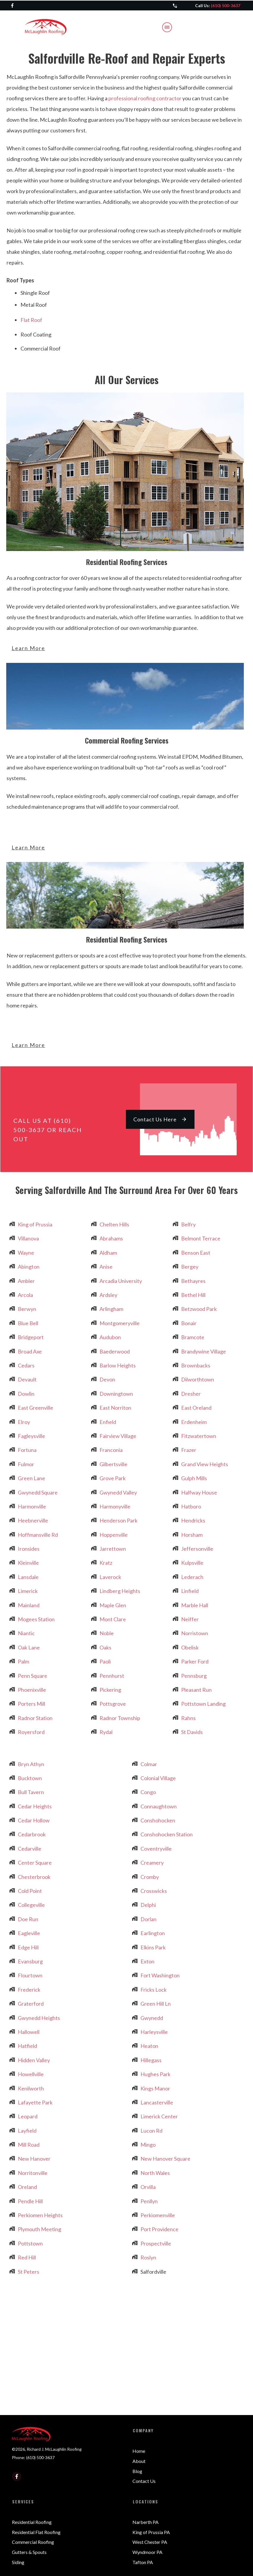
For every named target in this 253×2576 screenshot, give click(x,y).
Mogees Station (36, 1619)
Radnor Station (35, 1718)
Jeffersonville (197, 1548)
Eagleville (29, 1933)
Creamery (152, 1862)
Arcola (25, 1295)
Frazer (188, 1450)
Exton (147, 1961)
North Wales (155, 2173)
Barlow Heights (117, 1365)
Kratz (105, 1562)
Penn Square (32, 1675)
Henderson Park (118, 1520)
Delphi (148, 1905)
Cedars (26, 1365)
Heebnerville (33, 1520)
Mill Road (28, 2144)
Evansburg (30, 1961)
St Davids (192, 1732)
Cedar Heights (35, 1806)
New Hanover (34, 2158)
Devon (107, 1379)
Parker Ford (194, 1661)
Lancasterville (156, 2102)
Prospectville (155, 2243)
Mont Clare (112, 1619)
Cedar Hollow (34, 1820)
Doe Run (28, 1919)
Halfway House (199, 1492)
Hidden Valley (34, 2060)
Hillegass (151, 2060)
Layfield (27, 2130)
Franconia (111, 1450)
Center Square (35, 1862)
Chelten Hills (114, 1224)
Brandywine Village (203, 1351)
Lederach (192, 1577)
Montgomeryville (119, 1323)
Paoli (105, 1661)
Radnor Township (119, 1718)
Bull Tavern (31, 1792)
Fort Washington (160, 1975)
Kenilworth (31, 2088)
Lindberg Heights (119, 1591)
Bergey (189, 1266)
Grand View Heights (204, 1464)
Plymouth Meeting (39, 2229)
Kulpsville (192, 1562)
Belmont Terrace (200, 1238)
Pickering (110, 1689)
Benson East (195, 1252)
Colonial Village (158, 1778)
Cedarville (29, 1848)
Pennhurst (111, 1675)
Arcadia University (120, 1281)
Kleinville (28, 1562)
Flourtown (30, 1975)
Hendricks (193, 1520)
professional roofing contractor (144, 98)
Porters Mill (31, 1703)
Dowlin (26, 1393)
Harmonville (32, 1506)
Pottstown (30, 2243)
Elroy (24, 1422)
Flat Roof (31, 320)
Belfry (188, 1224)
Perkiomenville (157, 2215)
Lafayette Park (35, 2102)
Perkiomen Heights (40, 2215)
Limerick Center (159, 2116)
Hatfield (27, 2046)
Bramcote (192, 1337)
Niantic (26, 1633)
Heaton (149, 2046)
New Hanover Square (165, 2158)
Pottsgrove (112, 1703)
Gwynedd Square (38, 1492)
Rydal (106, 1732)
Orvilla (148, 2187)
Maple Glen (112, 1605)
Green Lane (31, 1478)
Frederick (29, 1989)
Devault (27, 1379)
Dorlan (148, 1919)
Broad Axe (30, 1351)
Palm (23, 1661)
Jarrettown (112, 1548)
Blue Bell (28, 1323)
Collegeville (31, 1905)
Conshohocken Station (166, 1834)
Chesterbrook (34, 1877)
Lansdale (28, 1577)
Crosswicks (153, 1891)
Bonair (189, 1323)
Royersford (31, 1732)
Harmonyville (114, 1506)
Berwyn (27, 1309)
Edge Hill (28, 1947)
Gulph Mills (194, 1478)
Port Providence (159, 2229)
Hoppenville (113, 1534)
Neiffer (190, 1619)
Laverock (110, 1577)
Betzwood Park (199, 1309)
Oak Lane (29, 1647)
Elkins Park (153, 1947)
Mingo (148, 2144)
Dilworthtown (197, 1379)
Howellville (31, 2074)
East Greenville (35, 1407)
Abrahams (111, 1238)
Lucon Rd (151, 2130)
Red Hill (27, 2257)
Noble (106, 1633)
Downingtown (116, 1393)
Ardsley (108, 1295)
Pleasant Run (196, 1689)
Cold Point (30, 1891)
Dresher (191, 1393)
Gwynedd (151, 2018)
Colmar (148, 1764)
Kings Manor (155, 2088)
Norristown (194, 1633)
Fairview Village (117, 1436)
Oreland (27, 2187)
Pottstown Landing (203, 1703)
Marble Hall (194, 1605)
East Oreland (196, 1407)
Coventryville (156, 1848)
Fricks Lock (153, 1989)
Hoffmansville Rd (38, 1534)
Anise (106, 1266)
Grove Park (112, 1478)
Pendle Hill (30, 2201)
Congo (148, 1792)
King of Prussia (35, 1224)
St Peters (28, 2271)
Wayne (26, 1252)
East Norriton (115, 1407)
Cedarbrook (32, 1834)
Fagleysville (31, 1436)
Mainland (28, 1605)
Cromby (149, 1877)
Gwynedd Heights (39, 2018)
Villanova (28, 1238)
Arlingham (111, 1309)
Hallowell (28, 2032)
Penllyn (149, 2201)
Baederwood (114, 1351)
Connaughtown (158, 1806)
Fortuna (27, 1450)
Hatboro (191, 1506)
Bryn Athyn (31, 1764)
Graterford (31, 2003)
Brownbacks (195, 1365)
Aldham (108, 1252)
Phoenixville (32, 1689)
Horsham (192, 1534)
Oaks (105, 1647)
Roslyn (148, 2257)
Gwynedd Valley (118, 1492)
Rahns (188, 1718)
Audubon (110, 1337)
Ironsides (28, 1548)
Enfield (107, 1422)
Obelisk (190, 1647)
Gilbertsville (113, 1464)
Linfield (190, 1591)
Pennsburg (194, 1675)
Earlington (152, 1933)
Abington (28, 1266)
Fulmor (26, 1464)
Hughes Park (155, 2074)
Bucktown (30, 1778)
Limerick (28, 1591)
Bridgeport (31, 1337)
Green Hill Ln (155, 2003)
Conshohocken (157, 1820)
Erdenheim (194, 1422)
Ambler (26, 1281)
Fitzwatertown (198, 1436)
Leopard (27, 2116)
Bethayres (193, 1281)
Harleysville (154, 2032)
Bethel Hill (193, 1295)
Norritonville (33, 2173)
